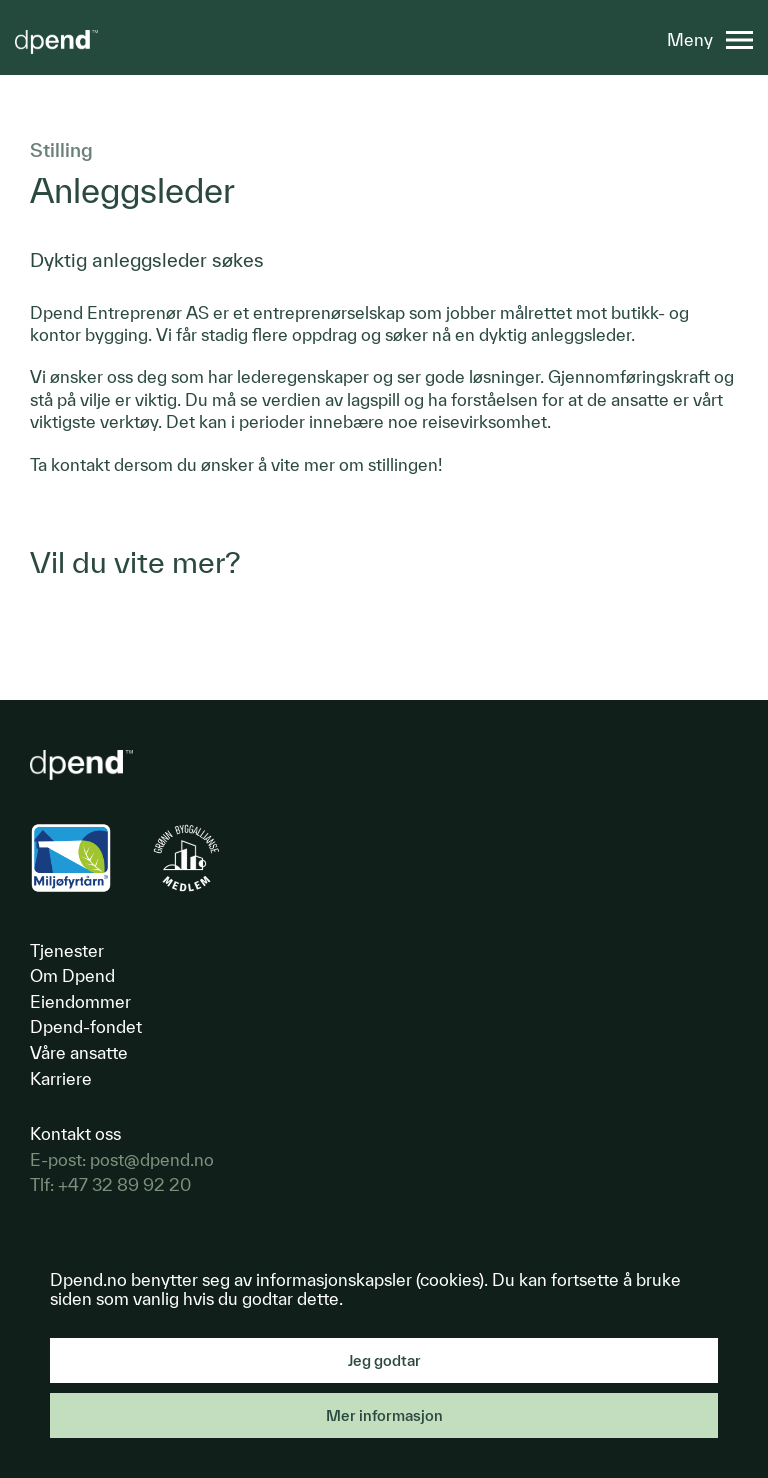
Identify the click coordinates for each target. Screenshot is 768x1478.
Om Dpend (72, 975)
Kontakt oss (75, 1133)
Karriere (61, 1078)
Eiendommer (80, 1001)
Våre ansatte (79, 1052)
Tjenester (67, 950)
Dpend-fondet (86, 1026)
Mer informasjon (384, 1415)
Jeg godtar (384, 1360)
